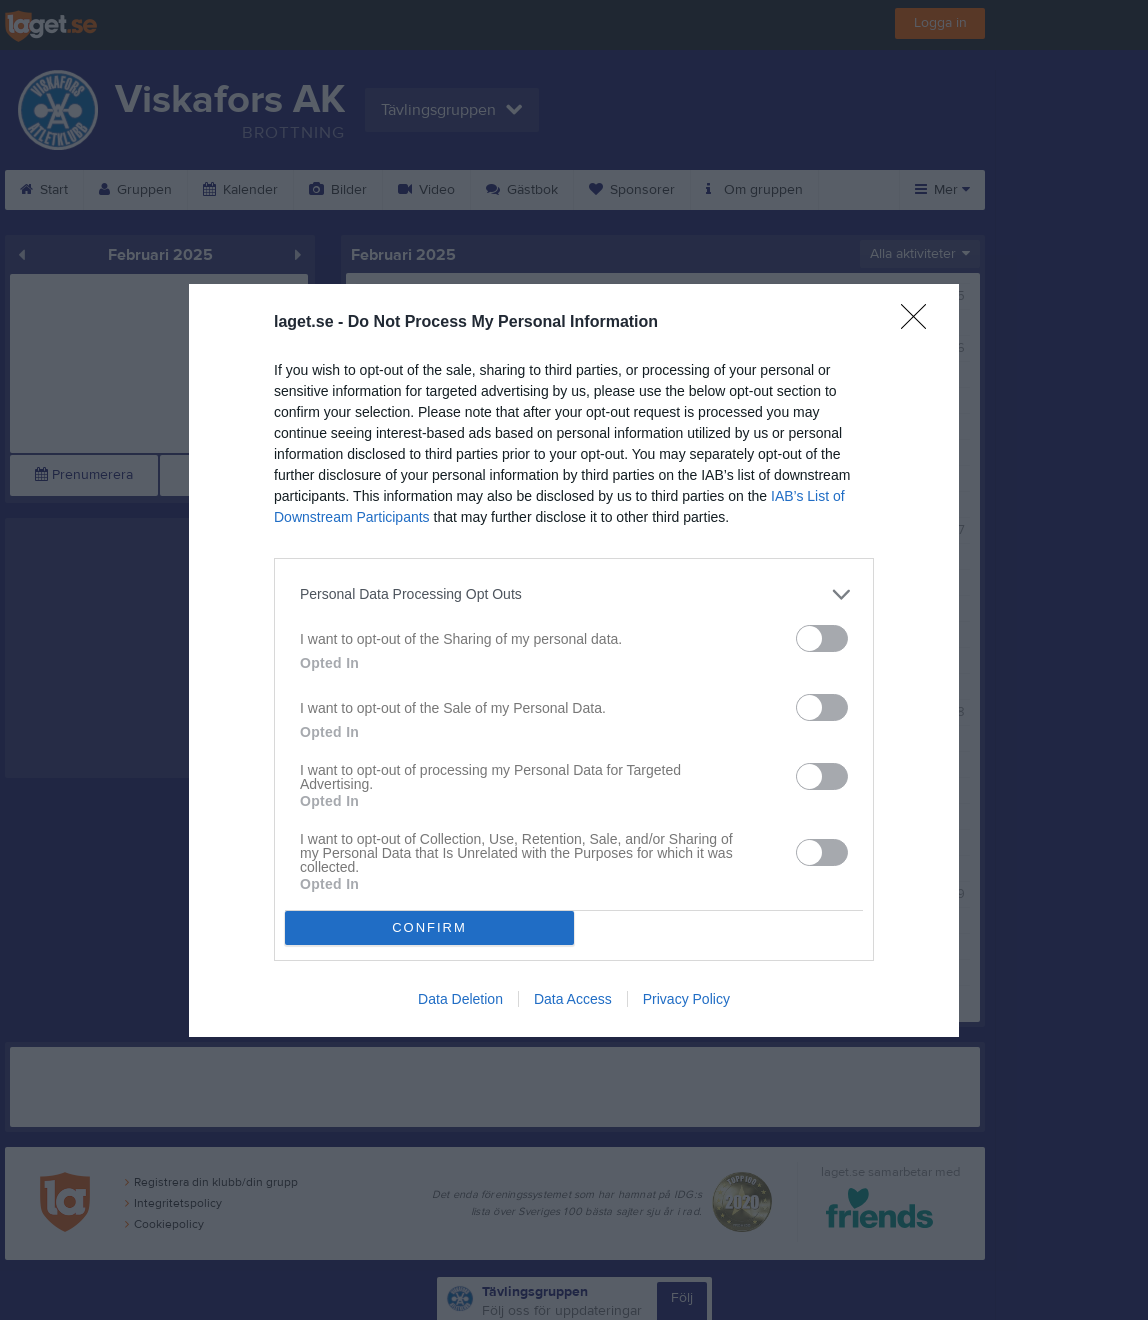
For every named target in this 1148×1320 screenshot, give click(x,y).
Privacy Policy (686, 999)
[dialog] (574, 660)
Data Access (573, 999)
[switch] (822, 638)
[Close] (920, 323)
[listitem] (574, 594)
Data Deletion (460, 999)
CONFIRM (429, 927)
